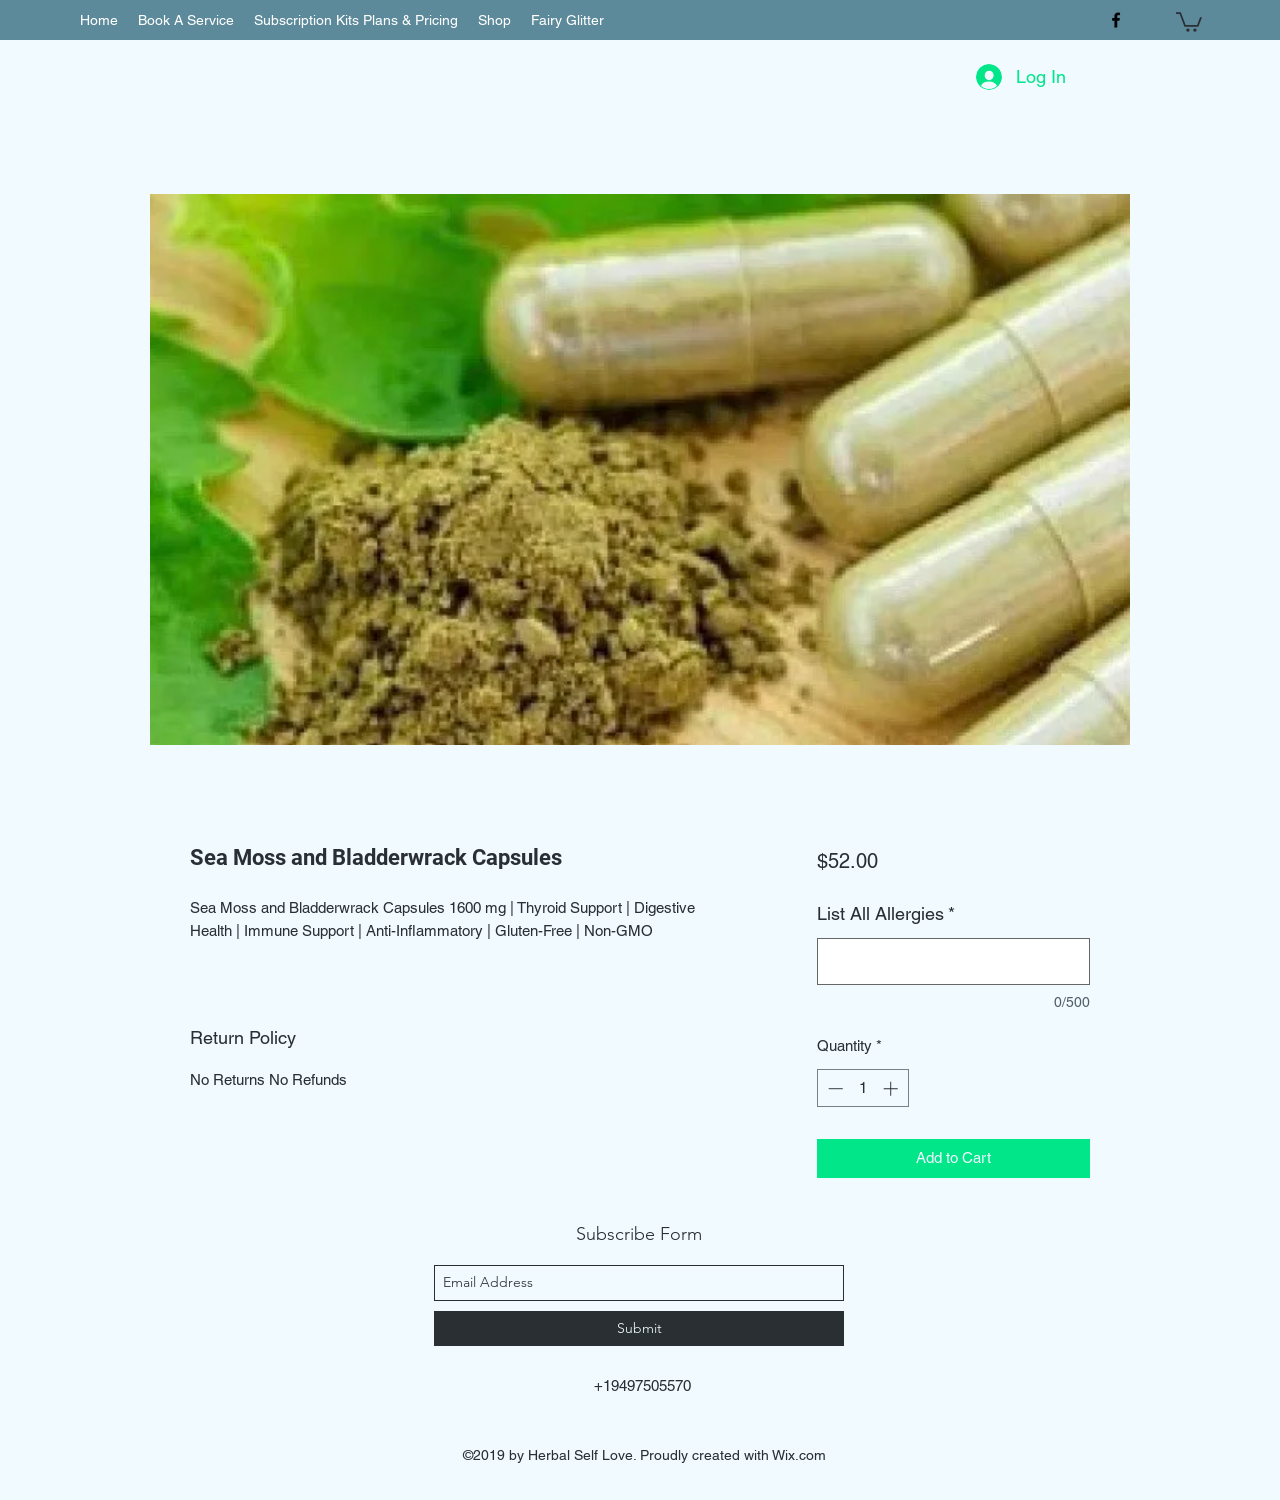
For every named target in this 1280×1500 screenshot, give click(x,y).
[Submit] (639, 1328)
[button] (1189, 21)
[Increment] (892, 1088)
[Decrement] (833, 1088)
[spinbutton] (862, 1088)
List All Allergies (886, 913)
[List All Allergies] (953, 961)
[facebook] (1116, 20)
